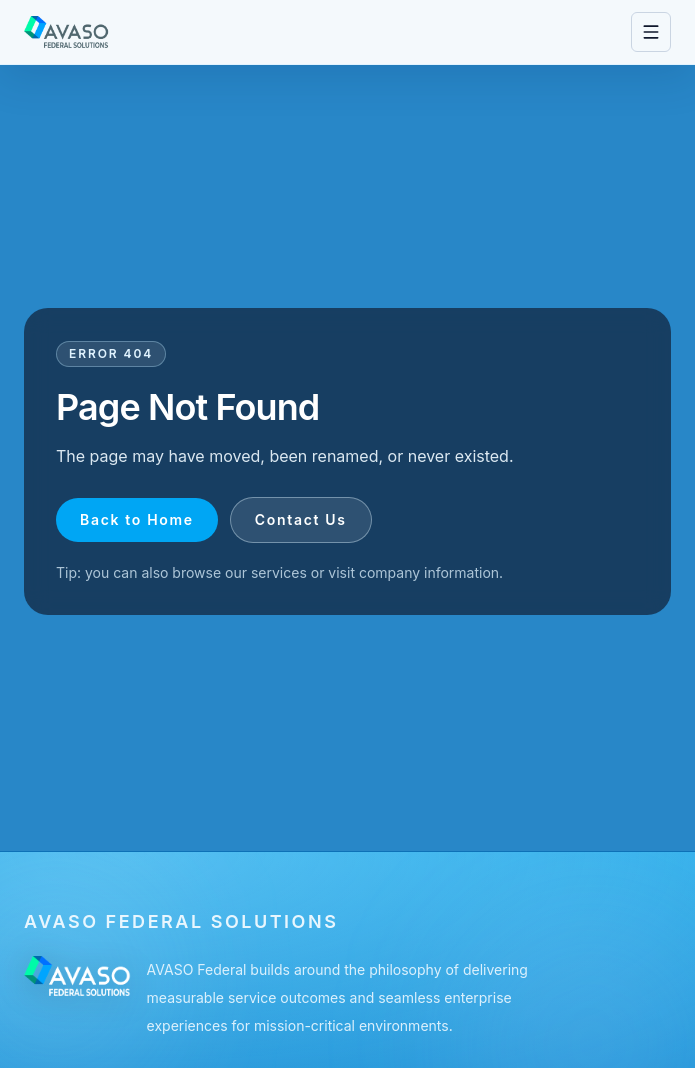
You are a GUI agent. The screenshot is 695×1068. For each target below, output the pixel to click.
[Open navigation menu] (651, 32)
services (279, 572)
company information (429, 572)
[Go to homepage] (66, 32)
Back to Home (137, 519)
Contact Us (301, 519)
